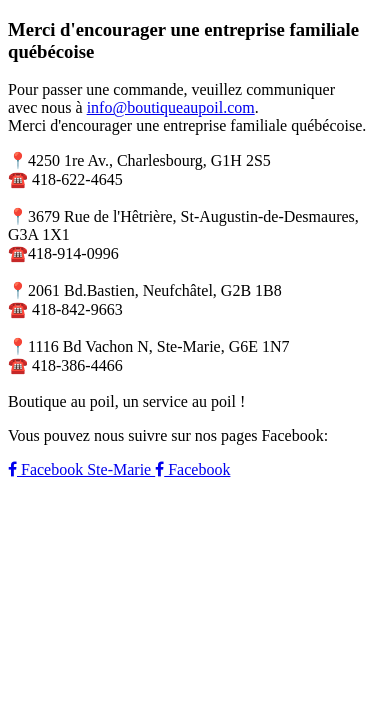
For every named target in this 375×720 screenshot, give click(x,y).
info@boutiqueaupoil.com (171, 107)
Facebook (192, 469)
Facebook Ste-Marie (81, 469)
